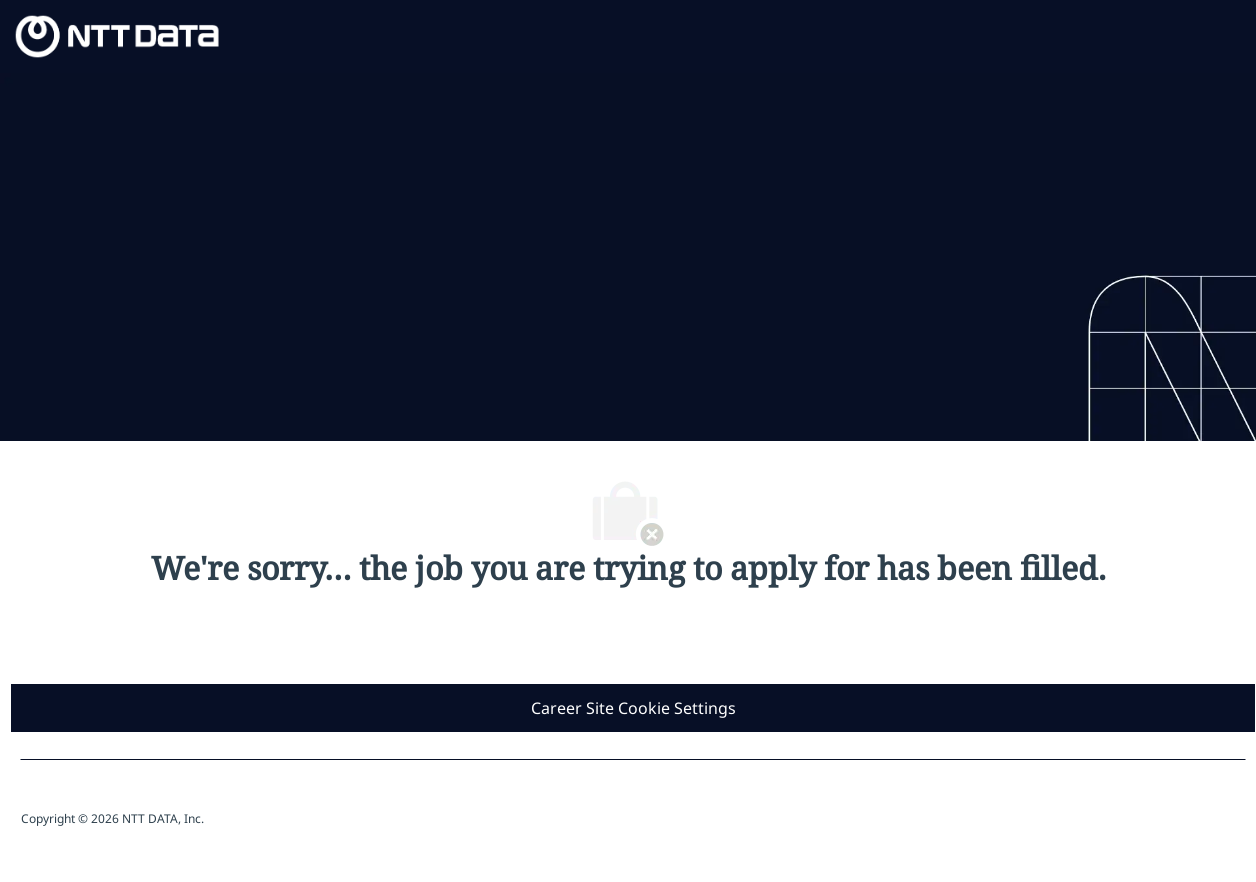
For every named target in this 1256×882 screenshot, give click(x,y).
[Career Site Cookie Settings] (633, 708)
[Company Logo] (117, 34)
